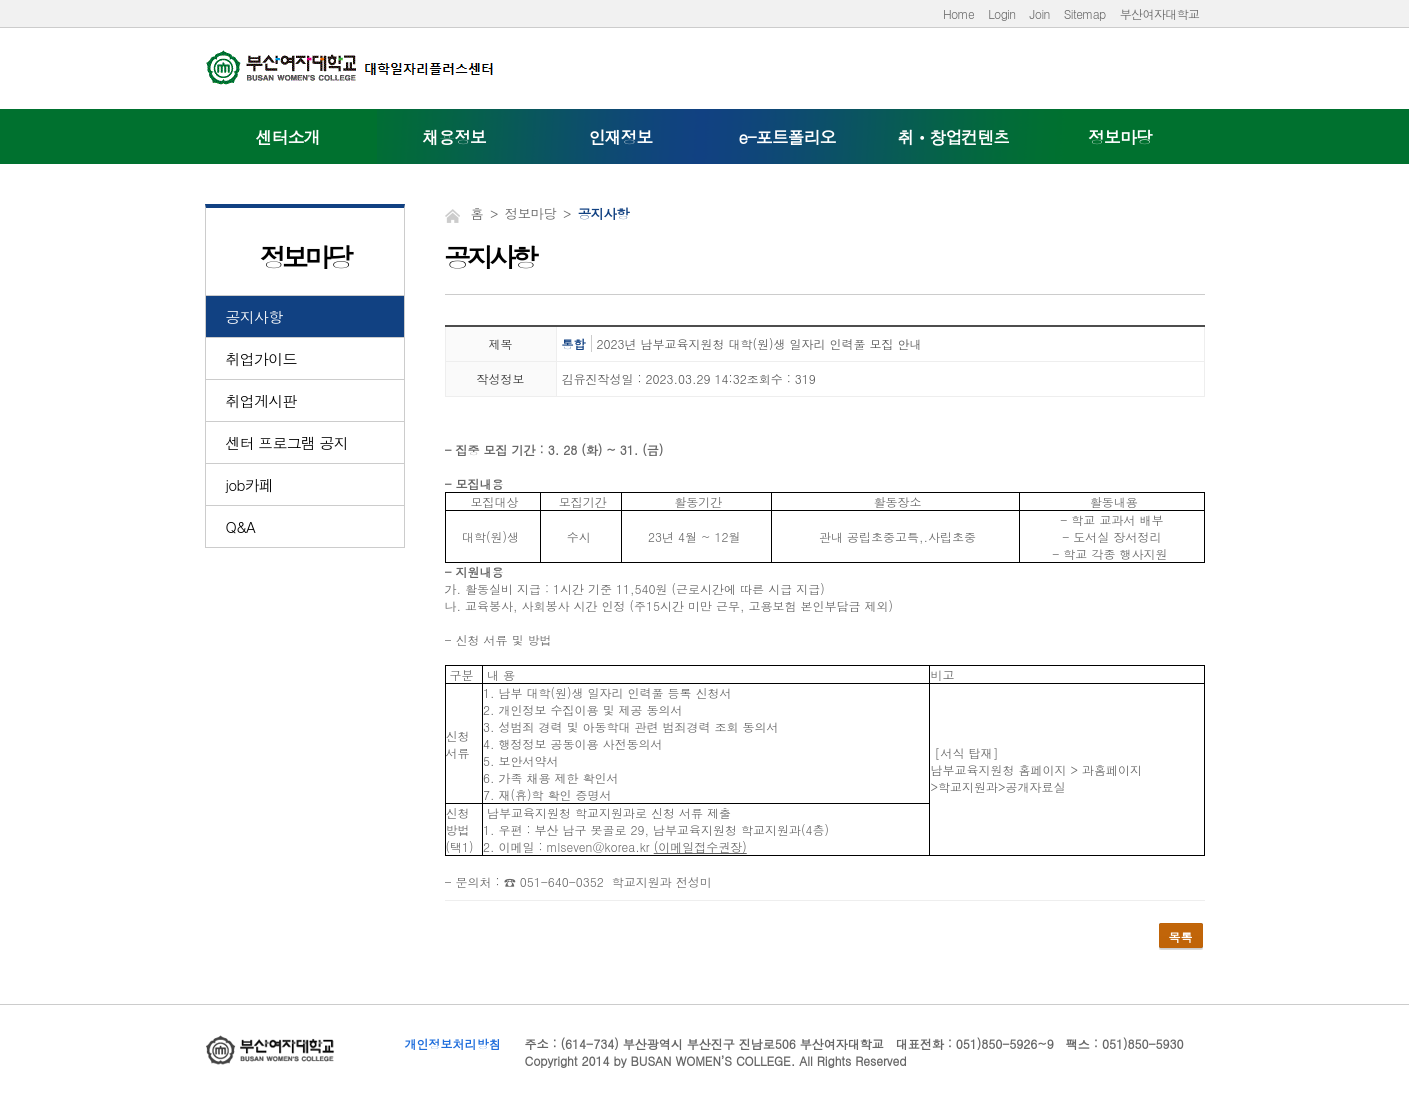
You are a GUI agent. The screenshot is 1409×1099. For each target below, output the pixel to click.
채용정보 (454, 137)
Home (958, 13)
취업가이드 (261, 358)
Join (1040, 13)
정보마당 (1120, 137)
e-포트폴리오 (786, 137)
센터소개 (288, 137)
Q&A (241, 526)
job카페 (250, 484)
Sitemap (1085, 13)
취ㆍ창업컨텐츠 (954, 137)
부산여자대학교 (1160, 13)
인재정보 (621, 137)
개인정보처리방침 (453, 1043)
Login (1001, 13)
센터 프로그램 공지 (287, 442)
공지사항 (254, 316)
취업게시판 (261, 400)
